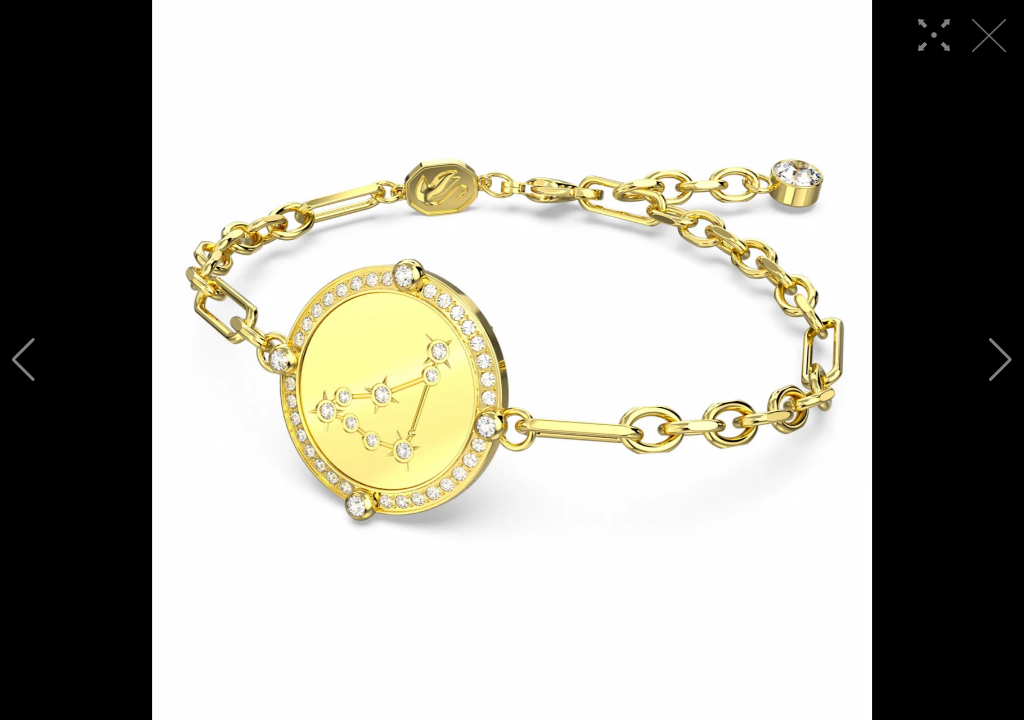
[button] (23, 360)
